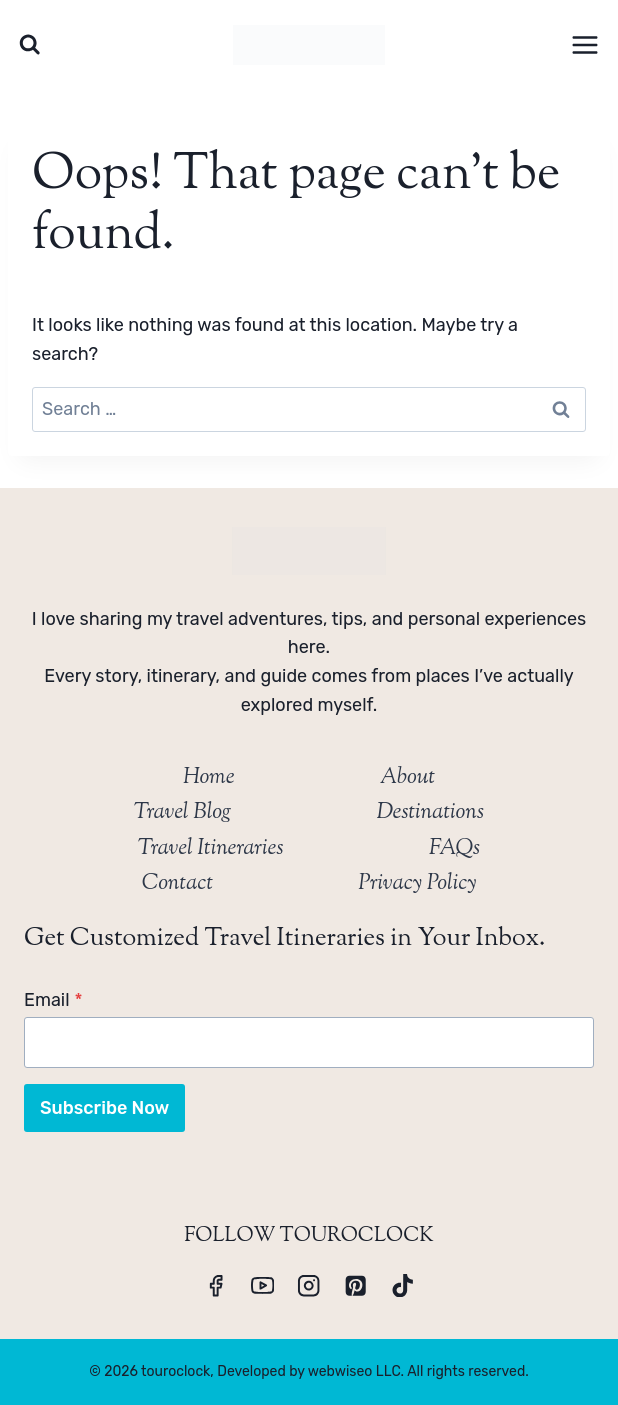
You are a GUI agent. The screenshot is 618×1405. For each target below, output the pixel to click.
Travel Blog (182, 813)
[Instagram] (309, 1285)
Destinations (430, 813)
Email (53, 1000)
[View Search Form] (29, 44)
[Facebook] (215, 1285)
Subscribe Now (104, 1108)
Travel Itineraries (211, 849)
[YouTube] (262, 1285)
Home (209, 778)
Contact (177, 884)
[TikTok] (402, 1285)
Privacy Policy (417, 884)
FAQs (454, 849)
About (407, 778)
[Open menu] (584, 44)
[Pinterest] (355, 1285)
